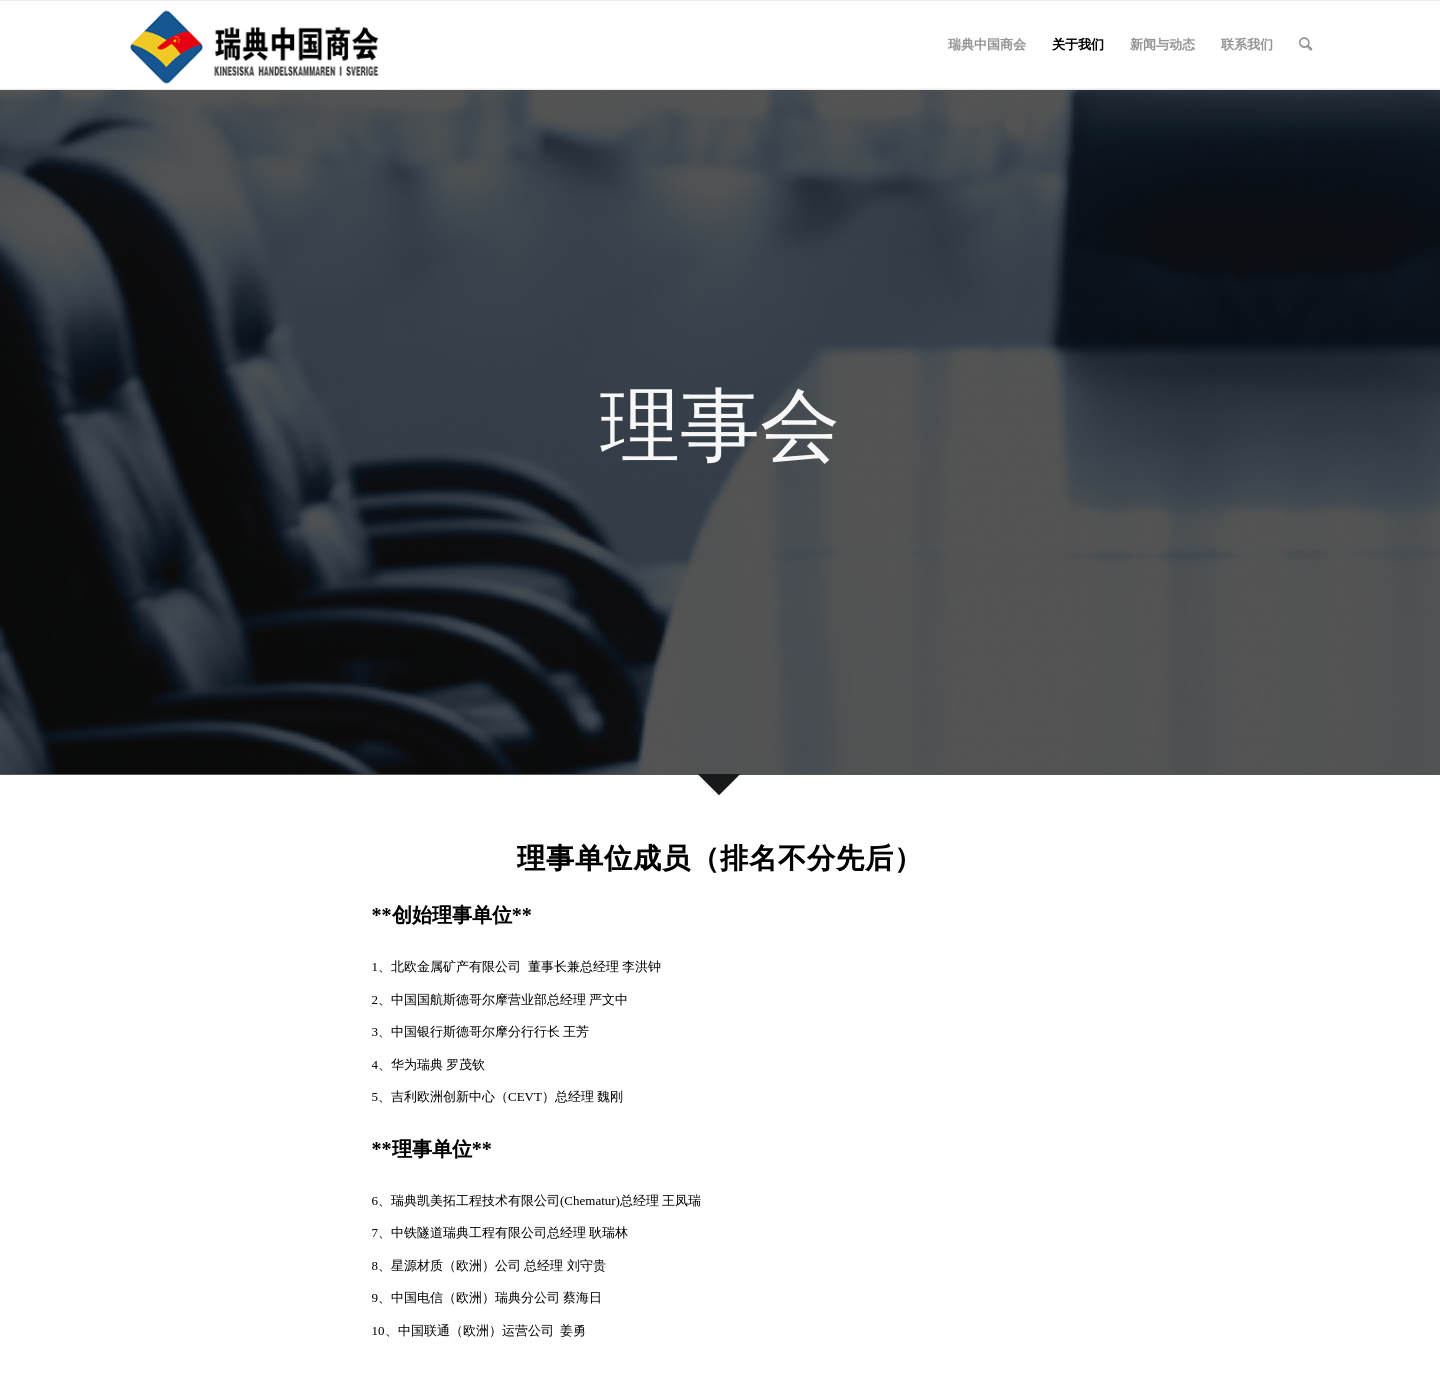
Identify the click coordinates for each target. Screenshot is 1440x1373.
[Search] (1305, 45)
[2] (257, 45)
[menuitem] (987, 45)
